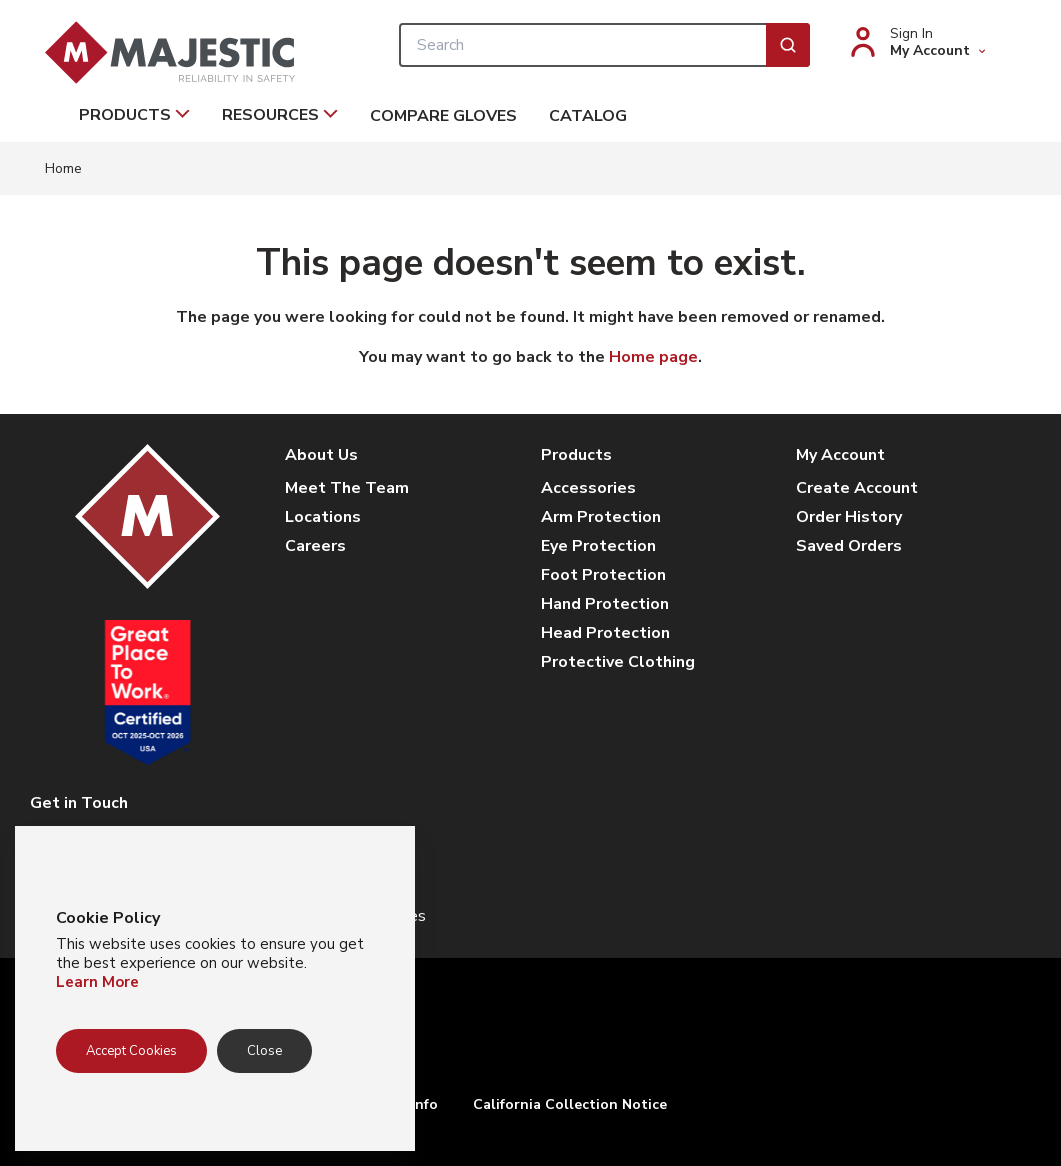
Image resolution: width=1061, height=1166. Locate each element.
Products (134, 115)
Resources (280, 115)
